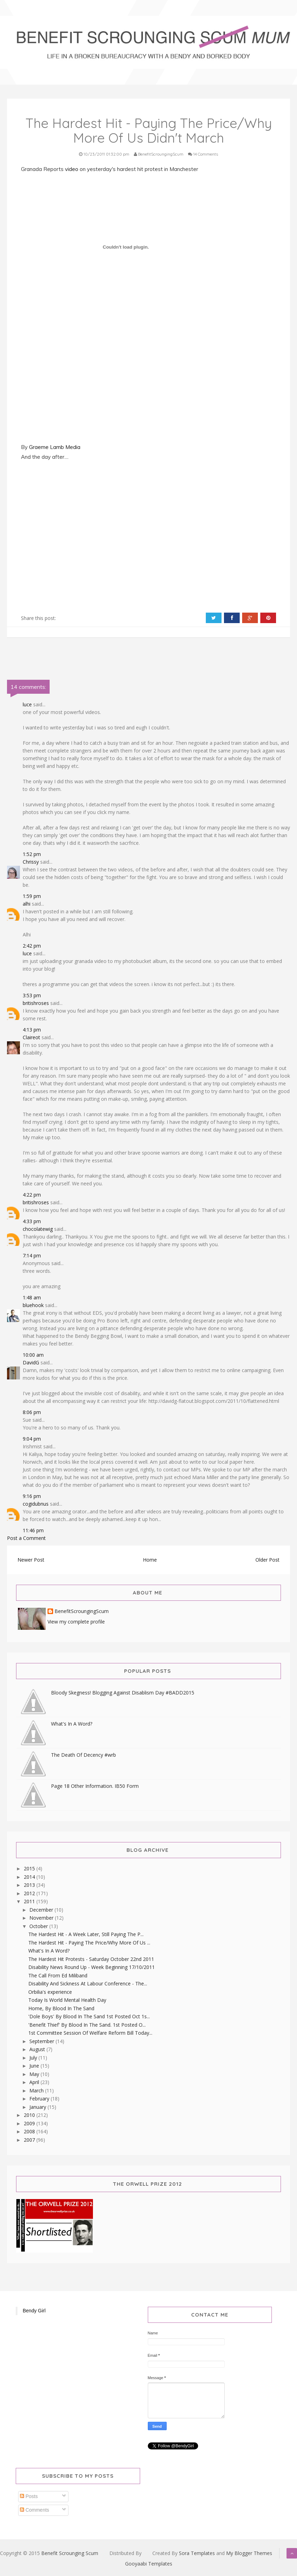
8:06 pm (32, 1412)
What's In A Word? (71, 1723)
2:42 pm (32, 945)
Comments (34, 2510)
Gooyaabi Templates (148, 2563)
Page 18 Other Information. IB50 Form (95, 1786)
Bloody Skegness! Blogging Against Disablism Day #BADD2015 (122, 1692)
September (42, 2041)
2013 (30, 1885)
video (71, 169)
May (35, 2074)
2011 (30, 1901)
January (38, 2107)
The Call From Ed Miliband (57, 1975)
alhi (26, 903)
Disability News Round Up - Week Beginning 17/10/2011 (91, 1967)
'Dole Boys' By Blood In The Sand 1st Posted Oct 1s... (89, 2016)
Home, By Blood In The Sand (61, 2008)
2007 (30, 2139)
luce (27, 704)
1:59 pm (32, 896)
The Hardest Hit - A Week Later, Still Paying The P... (86, 1934)
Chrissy (31, 861)
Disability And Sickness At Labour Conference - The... (87, 1983)
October (39, 1926)
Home (150, 1559)
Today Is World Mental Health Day (67, 2000)
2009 (30, 2123)
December (42, 1909)
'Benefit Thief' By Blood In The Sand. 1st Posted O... (87, 2024)
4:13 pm (32, 1029)
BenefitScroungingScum (82, 1611)
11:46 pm (33, 1530)
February (40, 2098)
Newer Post (30, 1559)
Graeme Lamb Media (54, 447)
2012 (30, 1893)
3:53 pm (32, 995)
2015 (30, 1868)
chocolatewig (38, 1229)
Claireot (31, 1037)
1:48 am (32, 1297)
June (35, 2065)
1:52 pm (32, 854)
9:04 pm (32, 1438)
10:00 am (33, 1354)
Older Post (267, 1559)
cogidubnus (36, 1503)
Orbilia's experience (50, 1992)
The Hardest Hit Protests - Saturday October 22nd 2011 (91, 1959)
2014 (30, 1877)
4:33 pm (32, 1221)
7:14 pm (32, 1255)
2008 (30, 2131)
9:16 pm (32, 1496)
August (37, 2049)
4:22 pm (32, 1194)
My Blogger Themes (249, 2553)
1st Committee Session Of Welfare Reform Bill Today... (90, 2032)
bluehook (33, 1305)
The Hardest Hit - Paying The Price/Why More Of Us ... (89, 1942)
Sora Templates (197, 2553)
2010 (30, 2115)
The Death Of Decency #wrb (83, 1754)
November (42, 1917)
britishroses (36, 1003)
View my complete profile (76, 1621)
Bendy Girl (34, 2310)
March (37, 2090)
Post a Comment (26, 1538)
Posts (29, 2496)
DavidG (31, 1362)
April (35, 2082)
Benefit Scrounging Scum (69, 2553)
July (33, 2057)
